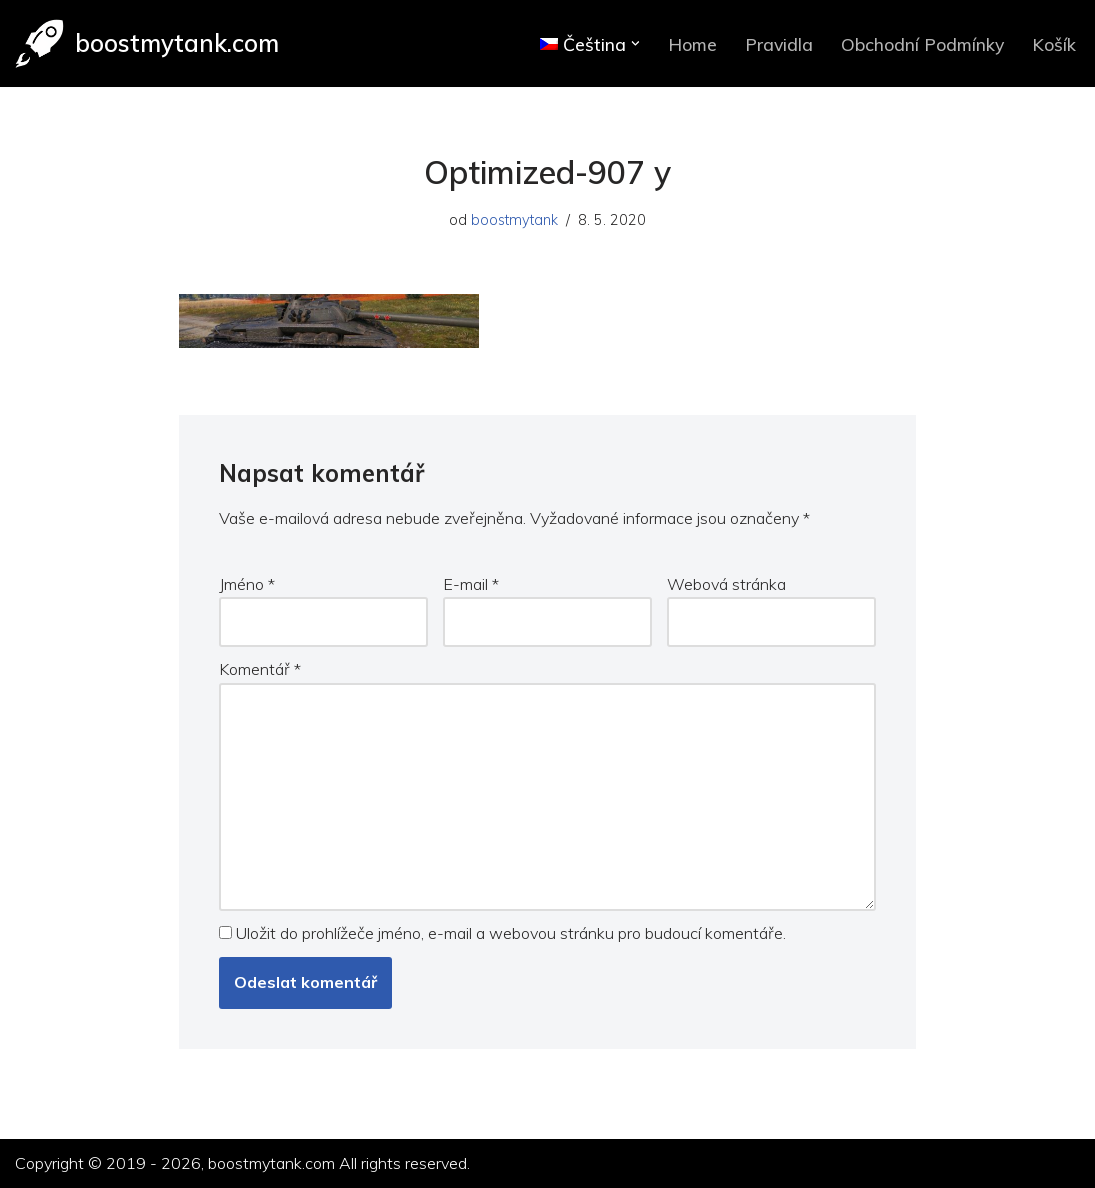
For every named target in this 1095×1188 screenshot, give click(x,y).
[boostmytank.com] (147, 43)
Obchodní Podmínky (922, 44)
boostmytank (514, 220)
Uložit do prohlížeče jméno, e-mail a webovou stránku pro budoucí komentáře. (511, 933)
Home (692, 44)
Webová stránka (726, 584)
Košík (1054, 44)
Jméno (247, 584)
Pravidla (779, 44)
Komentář (260, 669)
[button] (635, 43)
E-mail (471, 584)
